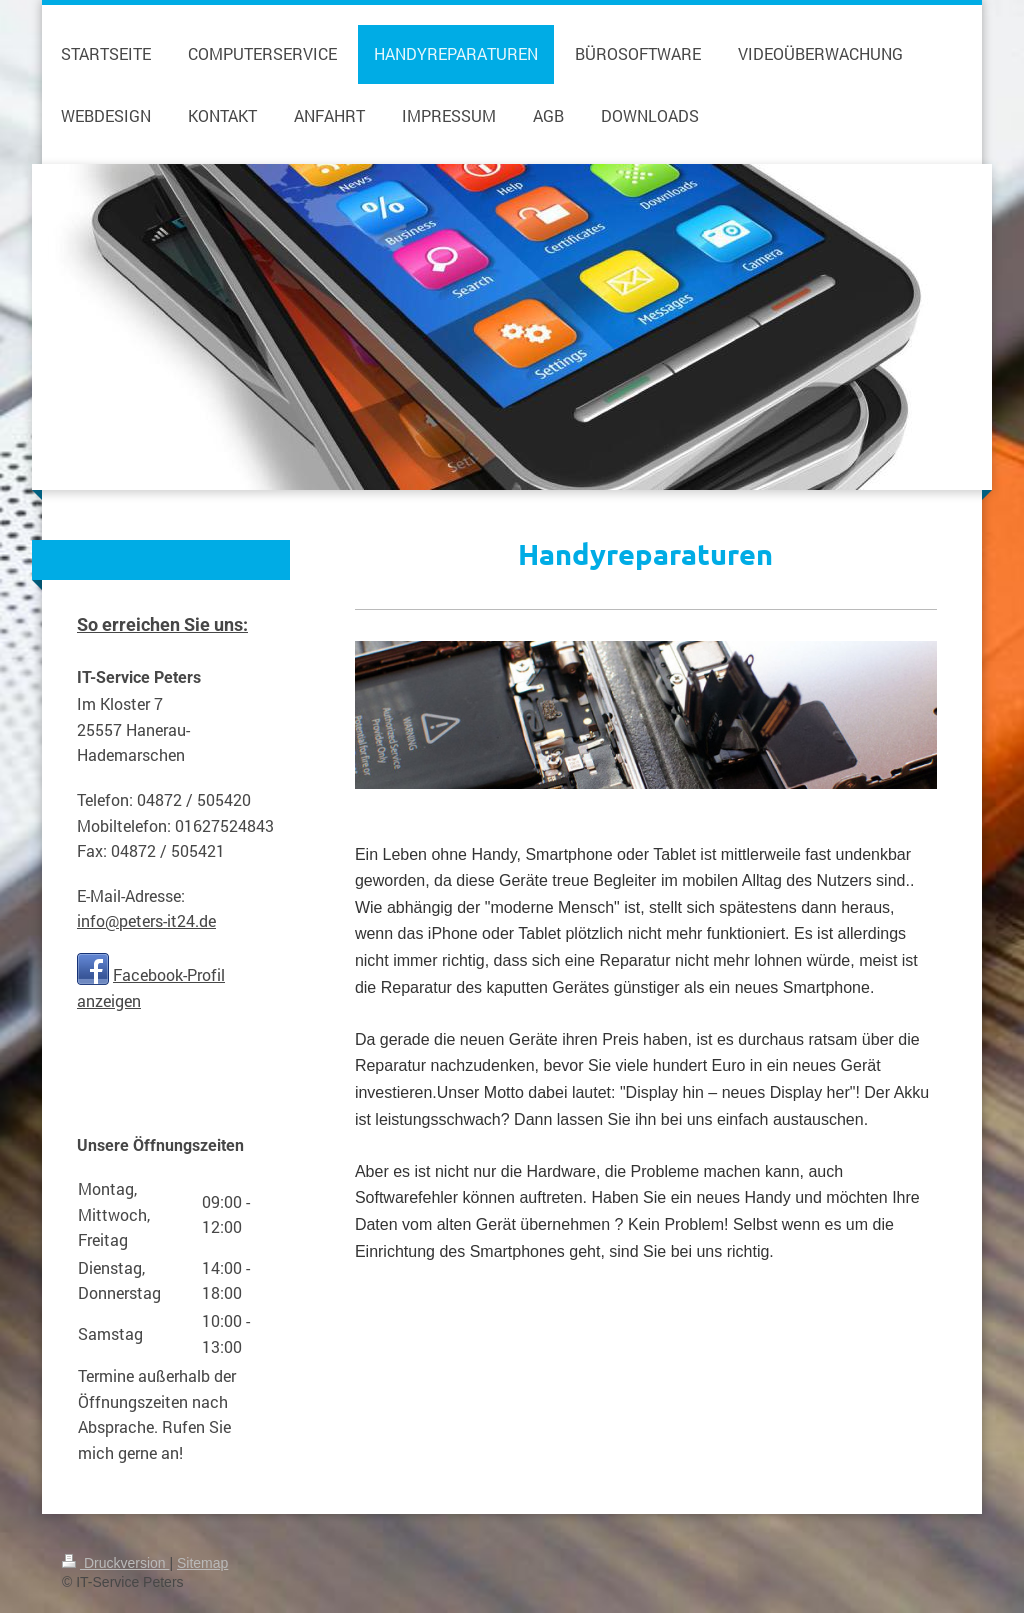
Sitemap (202, 1563)
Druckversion (115, 1563)
